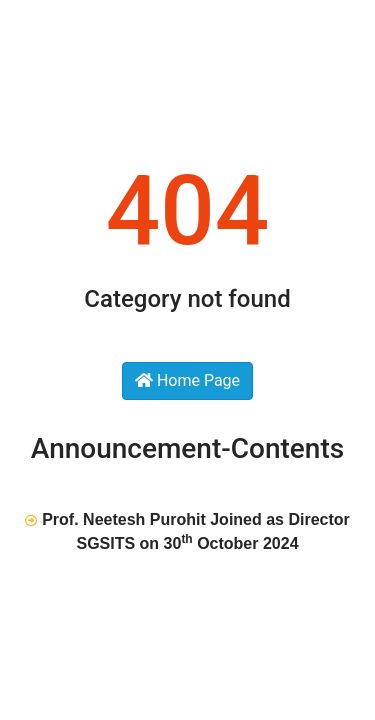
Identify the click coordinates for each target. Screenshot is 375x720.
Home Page (187, 380)
